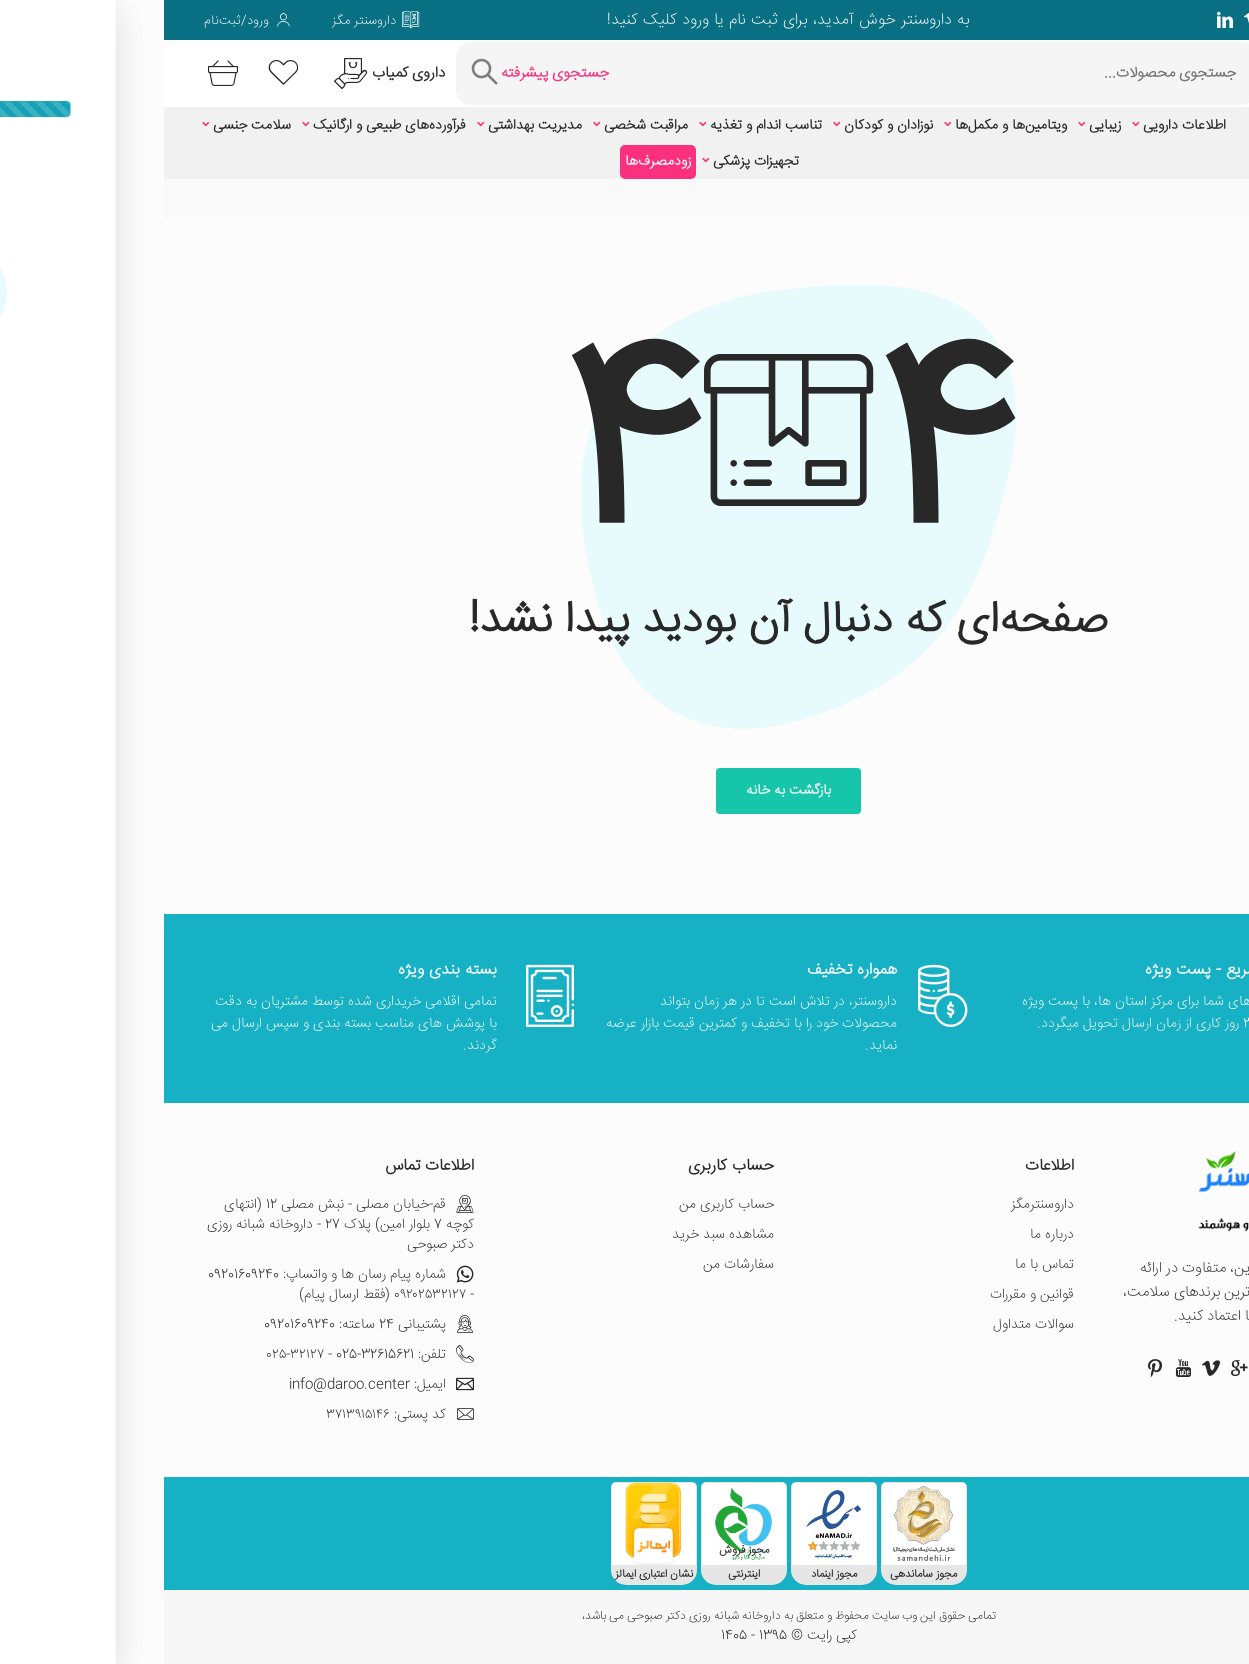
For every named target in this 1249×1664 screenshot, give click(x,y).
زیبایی (941, 126)
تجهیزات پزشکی (592, 162)
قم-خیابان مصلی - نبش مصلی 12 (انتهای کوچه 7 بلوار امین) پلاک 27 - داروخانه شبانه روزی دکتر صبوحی (176, 1225)
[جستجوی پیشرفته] (373, 73)
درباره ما (888, 1235)
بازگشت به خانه (624, 791)
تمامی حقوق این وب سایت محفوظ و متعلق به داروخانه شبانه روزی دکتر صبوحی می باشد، (625, 1617)
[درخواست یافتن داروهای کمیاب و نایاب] (222, 73)
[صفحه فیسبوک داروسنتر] (1201, 20)
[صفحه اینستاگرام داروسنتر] (1131, 1368)
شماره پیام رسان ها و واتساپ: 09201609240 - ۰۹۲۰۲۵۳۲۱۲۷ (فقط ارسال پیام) (177, 1285)
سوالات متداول (869, 1325)
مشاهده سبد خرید (559, 1235)
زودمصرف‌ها (494, 162)
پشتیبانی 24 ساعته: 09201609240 (205, 1325)
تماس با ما (880, 1265)
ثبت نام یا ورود (563, 20)
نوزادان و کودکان (724, 126)
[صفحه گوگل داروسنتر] (1145, 20)
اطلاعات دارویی (1020, 126)
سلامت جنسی (88, 126)
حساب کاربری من (562, 1205)
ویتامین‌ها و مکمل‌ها (847, 126)
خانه (1198, 199)
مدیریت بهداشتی (371, 126)
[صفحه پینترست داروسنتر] (991, 1368)
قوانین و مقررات (868, 1295)
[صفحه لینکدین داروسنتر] (1061, 20)
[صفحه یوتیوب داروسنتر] (1019, 1368)
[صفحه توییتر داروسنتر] (1173, 20)
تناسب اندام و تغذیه (602, 126)
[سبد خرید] (55, 73)
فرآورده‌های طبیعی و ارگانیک (225, 126)
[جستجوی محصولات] (773, 73)
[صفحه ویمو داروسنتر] (1089, 20)
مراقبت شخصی (482, 126)
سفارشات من (574, 1265)
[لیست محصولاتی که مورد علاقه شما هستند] (119, 73)
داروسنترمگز (878, 1205)
